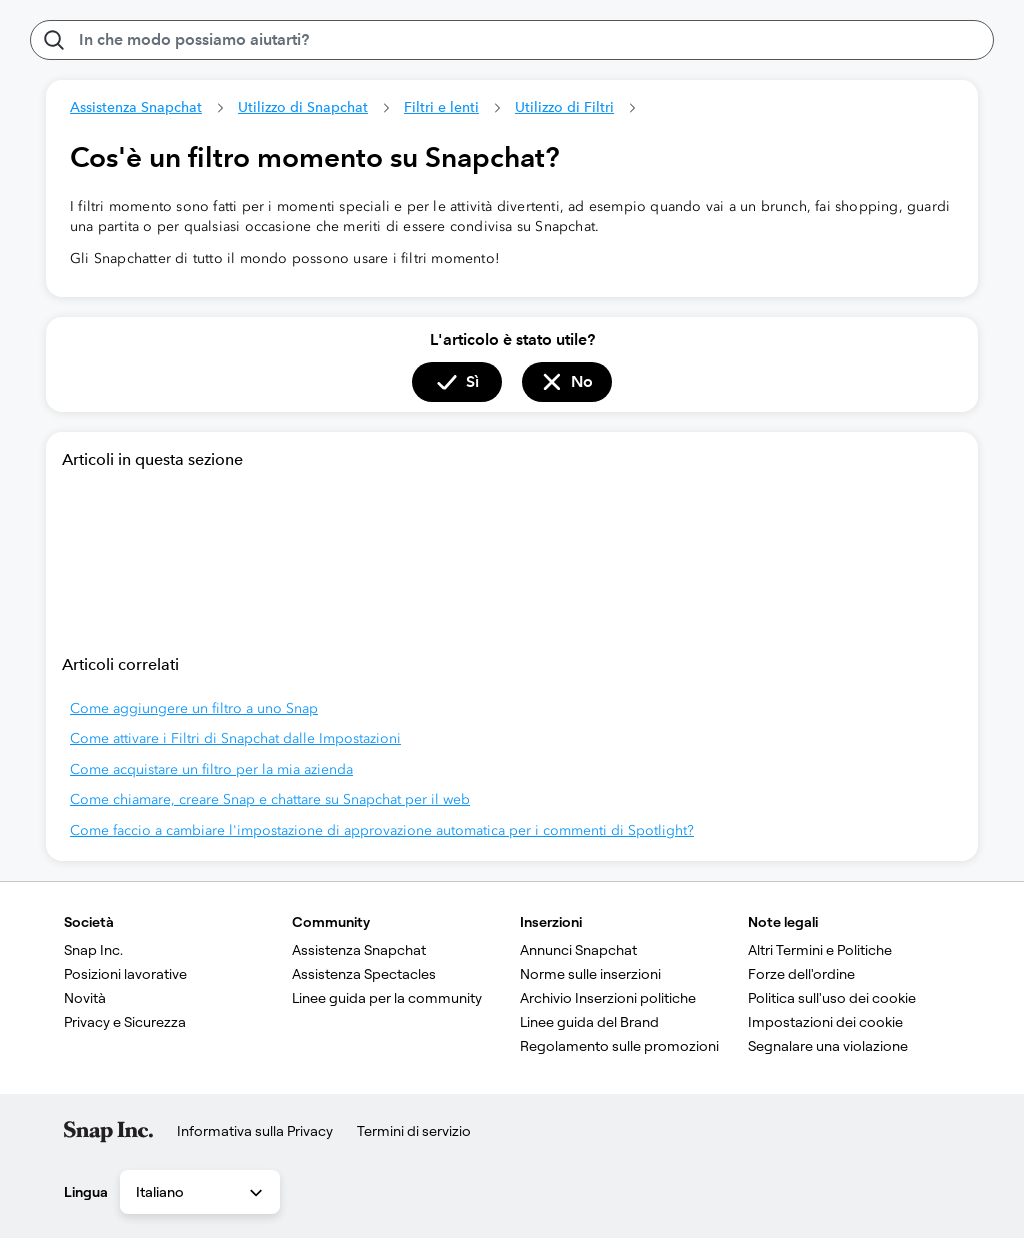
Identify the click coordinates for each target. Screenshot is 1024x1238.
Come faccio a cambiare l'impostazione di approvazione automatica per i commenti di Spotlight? (382, 830)
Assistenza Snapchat (136, 107)
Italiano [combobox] (201, 1193)
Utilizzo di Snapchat (303, 107)
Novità (85, 998)
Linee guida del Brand (589, 1022)
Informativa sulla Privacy (255, 1131)
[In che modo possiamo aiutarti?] (512, 40)
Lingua (86, 1192)
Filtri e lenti (441, 107)
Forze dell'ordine (801, 974)
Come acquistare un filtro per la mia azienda (211, 769)
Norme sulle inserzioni (590, 974)
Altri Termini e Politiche (820, 950)
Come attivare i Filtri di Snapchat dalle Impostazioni (235, 738)
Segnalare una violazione (828, 1046)
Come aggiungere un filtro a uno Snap (194, 708)
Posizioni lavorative (125, 974)
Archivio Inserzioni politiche (608, 998)
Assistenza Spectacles (364, 974)
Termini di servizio (414, 1131)
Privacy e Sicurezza (125, 1022)
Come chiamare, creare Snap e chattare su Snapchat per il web (270, 799)
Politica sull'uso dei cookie (832, 998)
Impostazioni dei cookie (825, 1022)
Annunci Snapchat (578, 950)
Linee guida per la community (387, 998)
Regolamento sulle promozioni (619, 1046)
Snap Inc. (93, 950)
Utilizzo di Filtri (564, 107)
